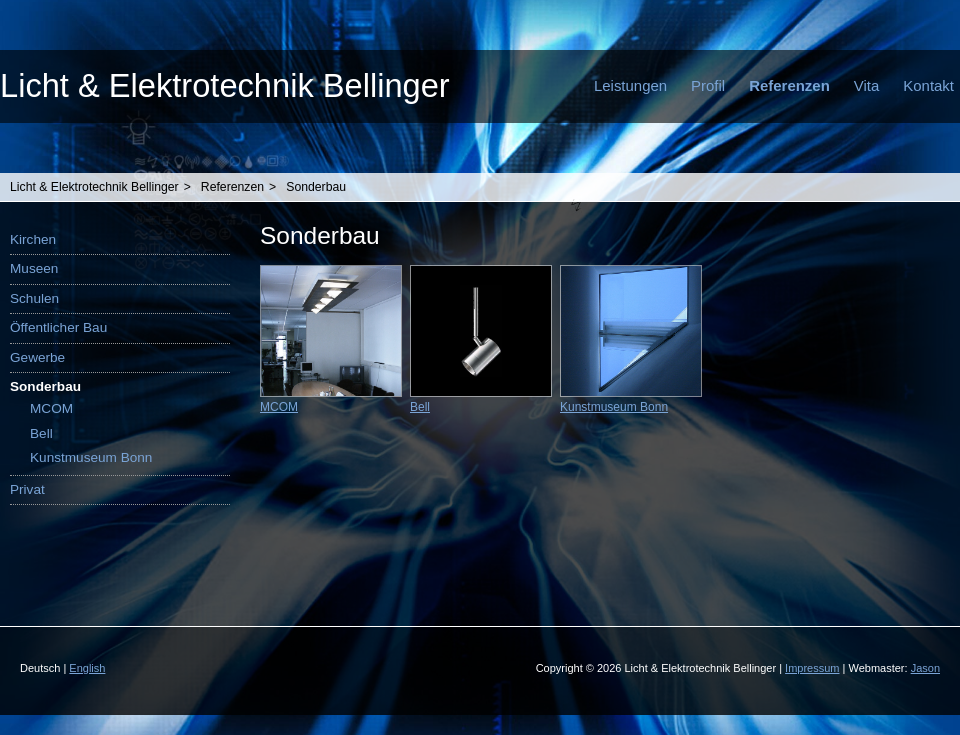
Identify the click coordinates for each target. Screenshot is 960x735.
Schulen (34, 298)
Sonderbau (316, 187)
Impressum (812, 668)
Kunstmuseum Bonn (91, 457)
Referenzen (789, 85)
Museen (34, 268)
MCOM (51, 408)
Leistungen (630, 85)
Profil (708, 85)
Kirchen (33, 239)
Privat (27, 489)
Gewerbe (37, 357)
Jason (925, 668)
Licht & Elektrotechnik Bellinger (225, 85)
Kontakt (928, 85)
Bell (41, 433)
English (87, 668)
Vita (867, 85)
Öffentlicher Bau (58, 327)
